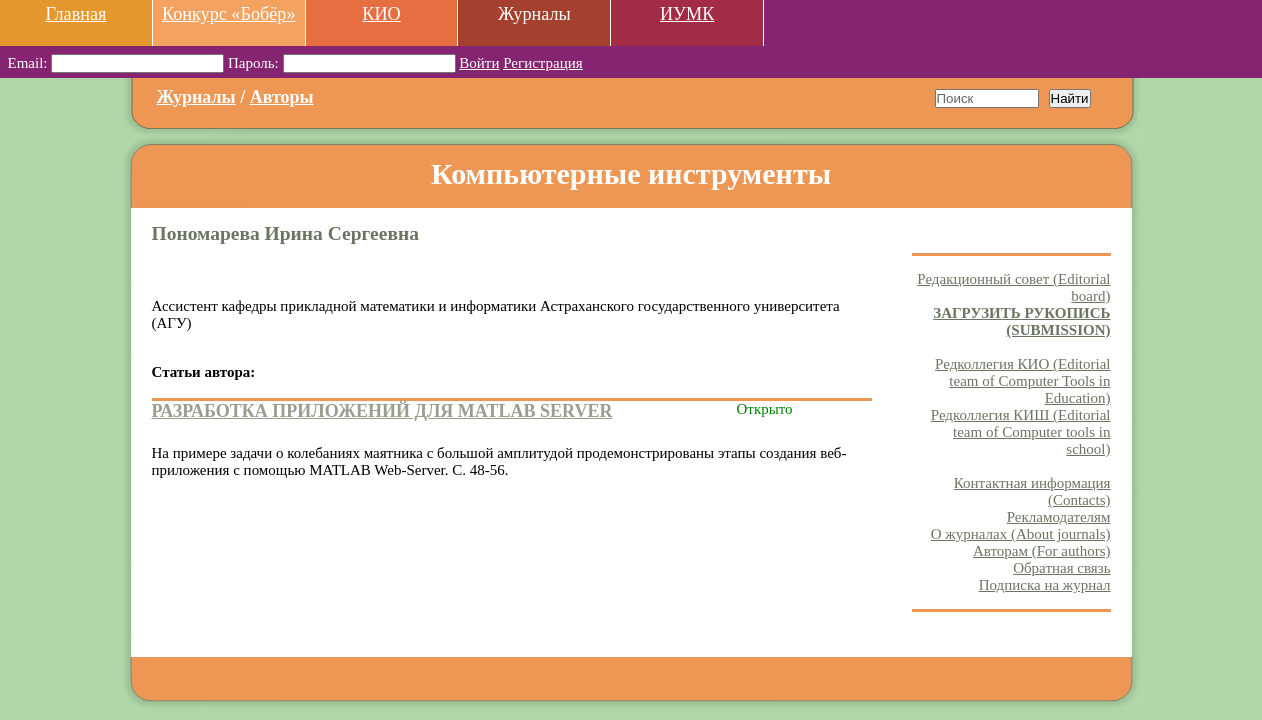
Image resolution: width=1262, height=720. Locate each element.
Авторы (282, 97)
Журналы (196, 97)
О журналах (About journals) (1021, 534)
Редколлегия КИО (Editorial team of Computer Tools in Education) (1022, 381)
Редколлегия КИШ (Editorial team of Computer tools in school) (1021, 432)
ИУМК (687, 14)
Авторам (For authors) (1042, 551)
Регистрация (543, 63)
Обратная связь (1061, 568)
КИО (381, 14)
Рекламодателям (1059, 517)
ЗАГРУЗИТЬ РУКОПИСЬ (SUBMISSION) (1021, 321)
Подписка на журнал (1045, 585)
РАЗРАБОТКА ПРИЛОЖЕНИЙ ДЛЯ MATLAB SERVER (382, 411)
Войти (479, 63)
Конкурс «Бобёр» (229, 14)
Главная (75, 14)
